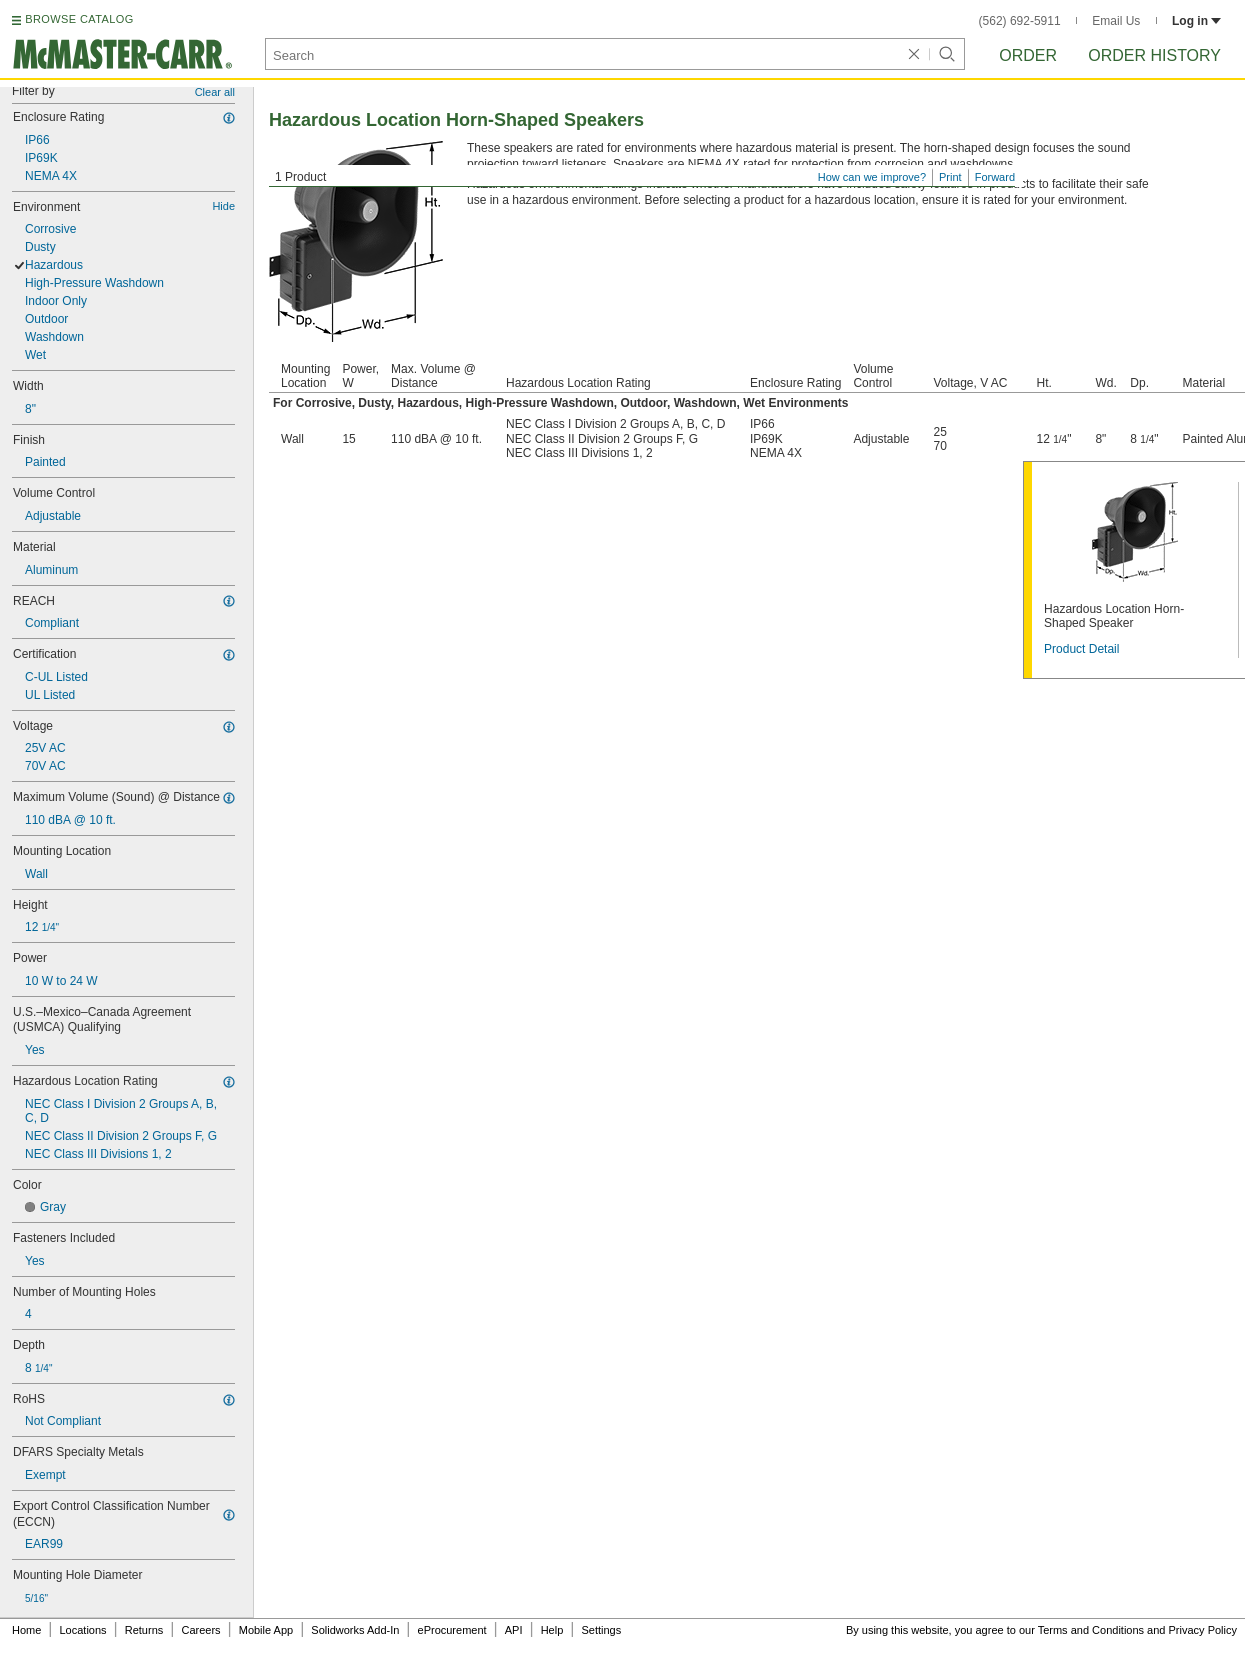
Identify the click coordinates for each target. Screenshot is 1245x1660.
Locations (83, 1630)
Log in (1196, 21)
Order (1028, 55)
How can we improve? (872, 177)
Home (26, 1630)
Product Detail (1081, 649)
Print (950, 177)
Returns (144, 1630)
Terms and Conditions (1091, 1630)
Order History (1154, 55)
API (514, 1630)
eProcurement (452, 1630)
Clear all (215, 92)
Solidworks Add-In (355, 1630)
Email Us (1116, 21)
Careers (200, 1630)
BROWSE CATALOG (79, 19)
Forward (995, 177)
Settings (601, 1630)
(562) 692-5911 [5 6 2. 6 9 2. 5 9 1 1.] (1020, 21)
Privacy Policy (1203, 1630)
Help (552, 1630)
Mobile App (266, 1630)
